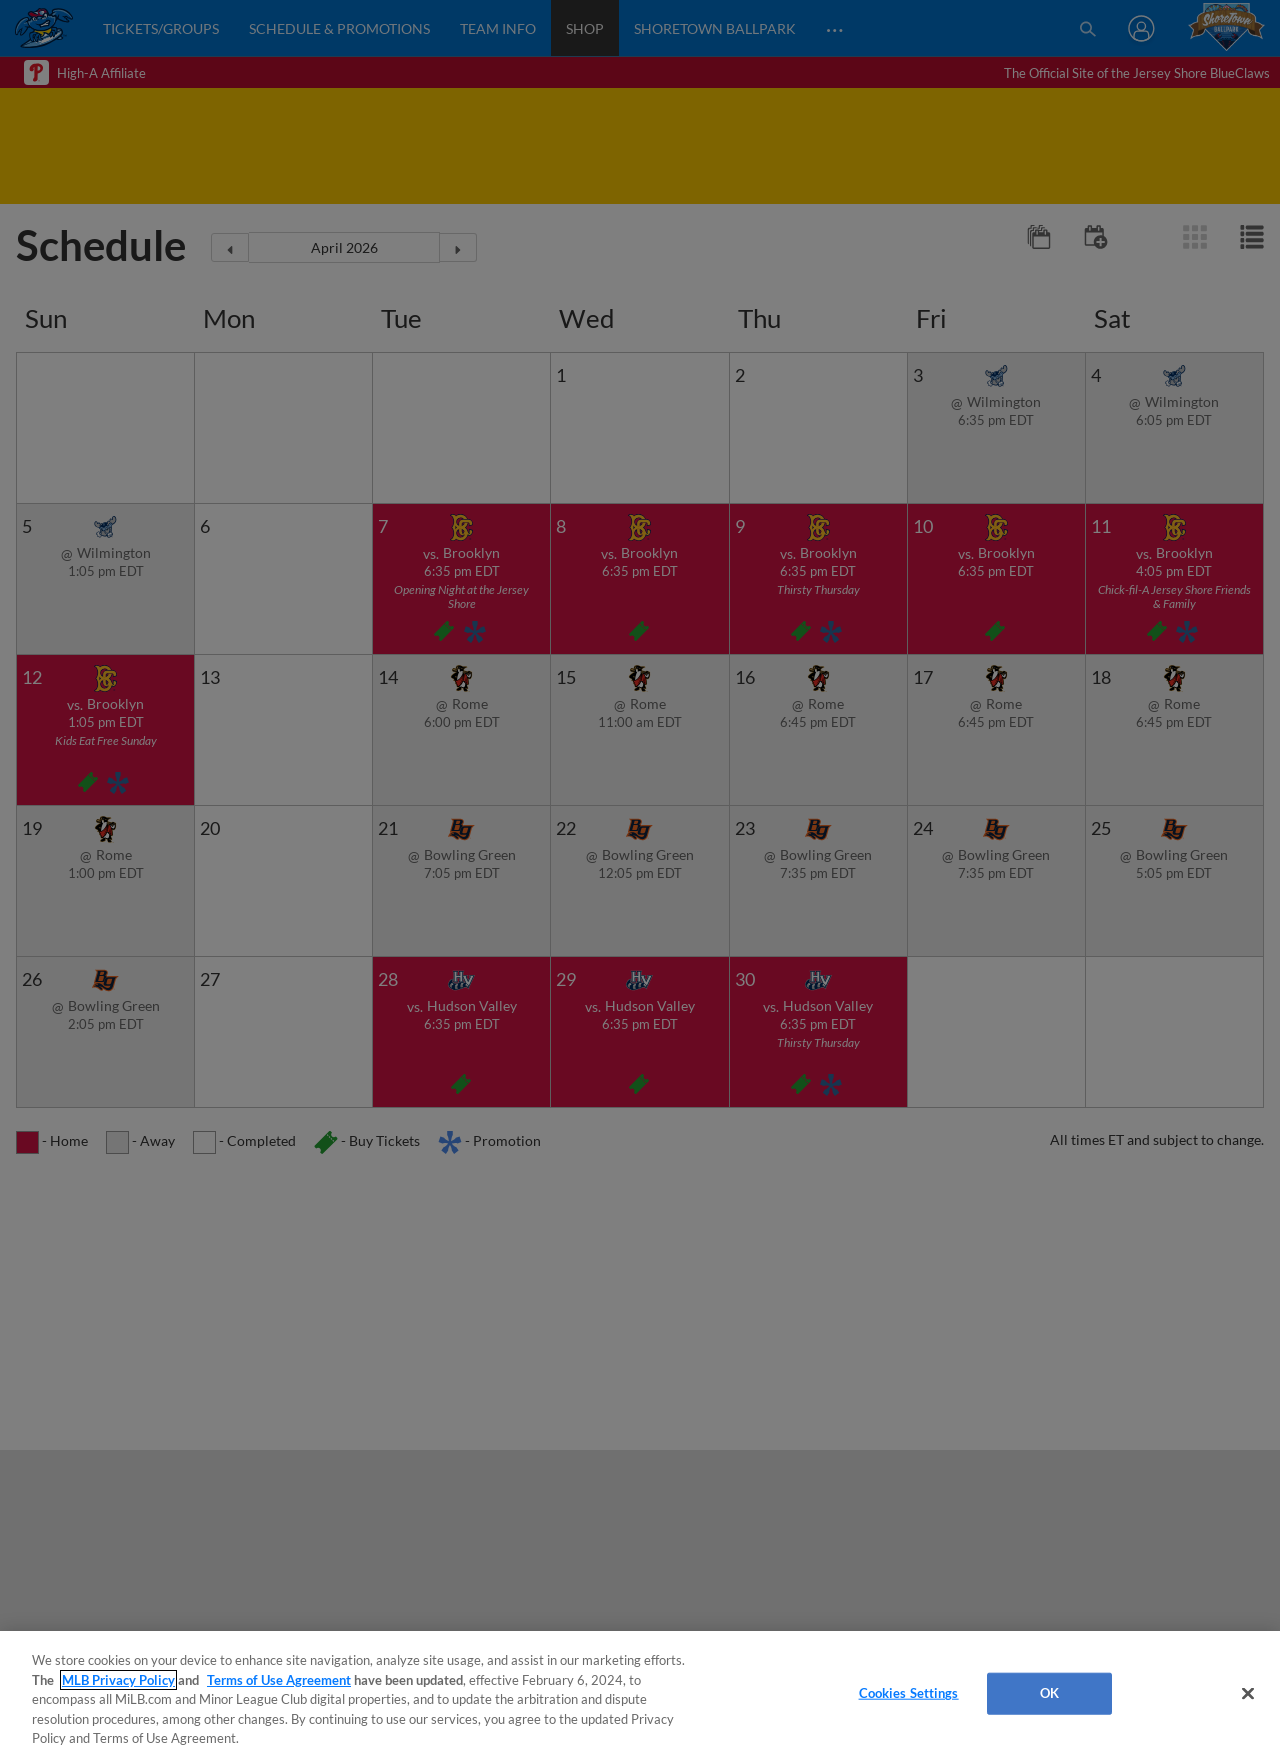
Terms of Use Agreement (279, 1680)
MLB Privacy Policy (118, 1680)
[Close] (1248, 1694)
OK (1049, 1693)
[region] (640, 1695)
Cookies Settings (909, 1693)
